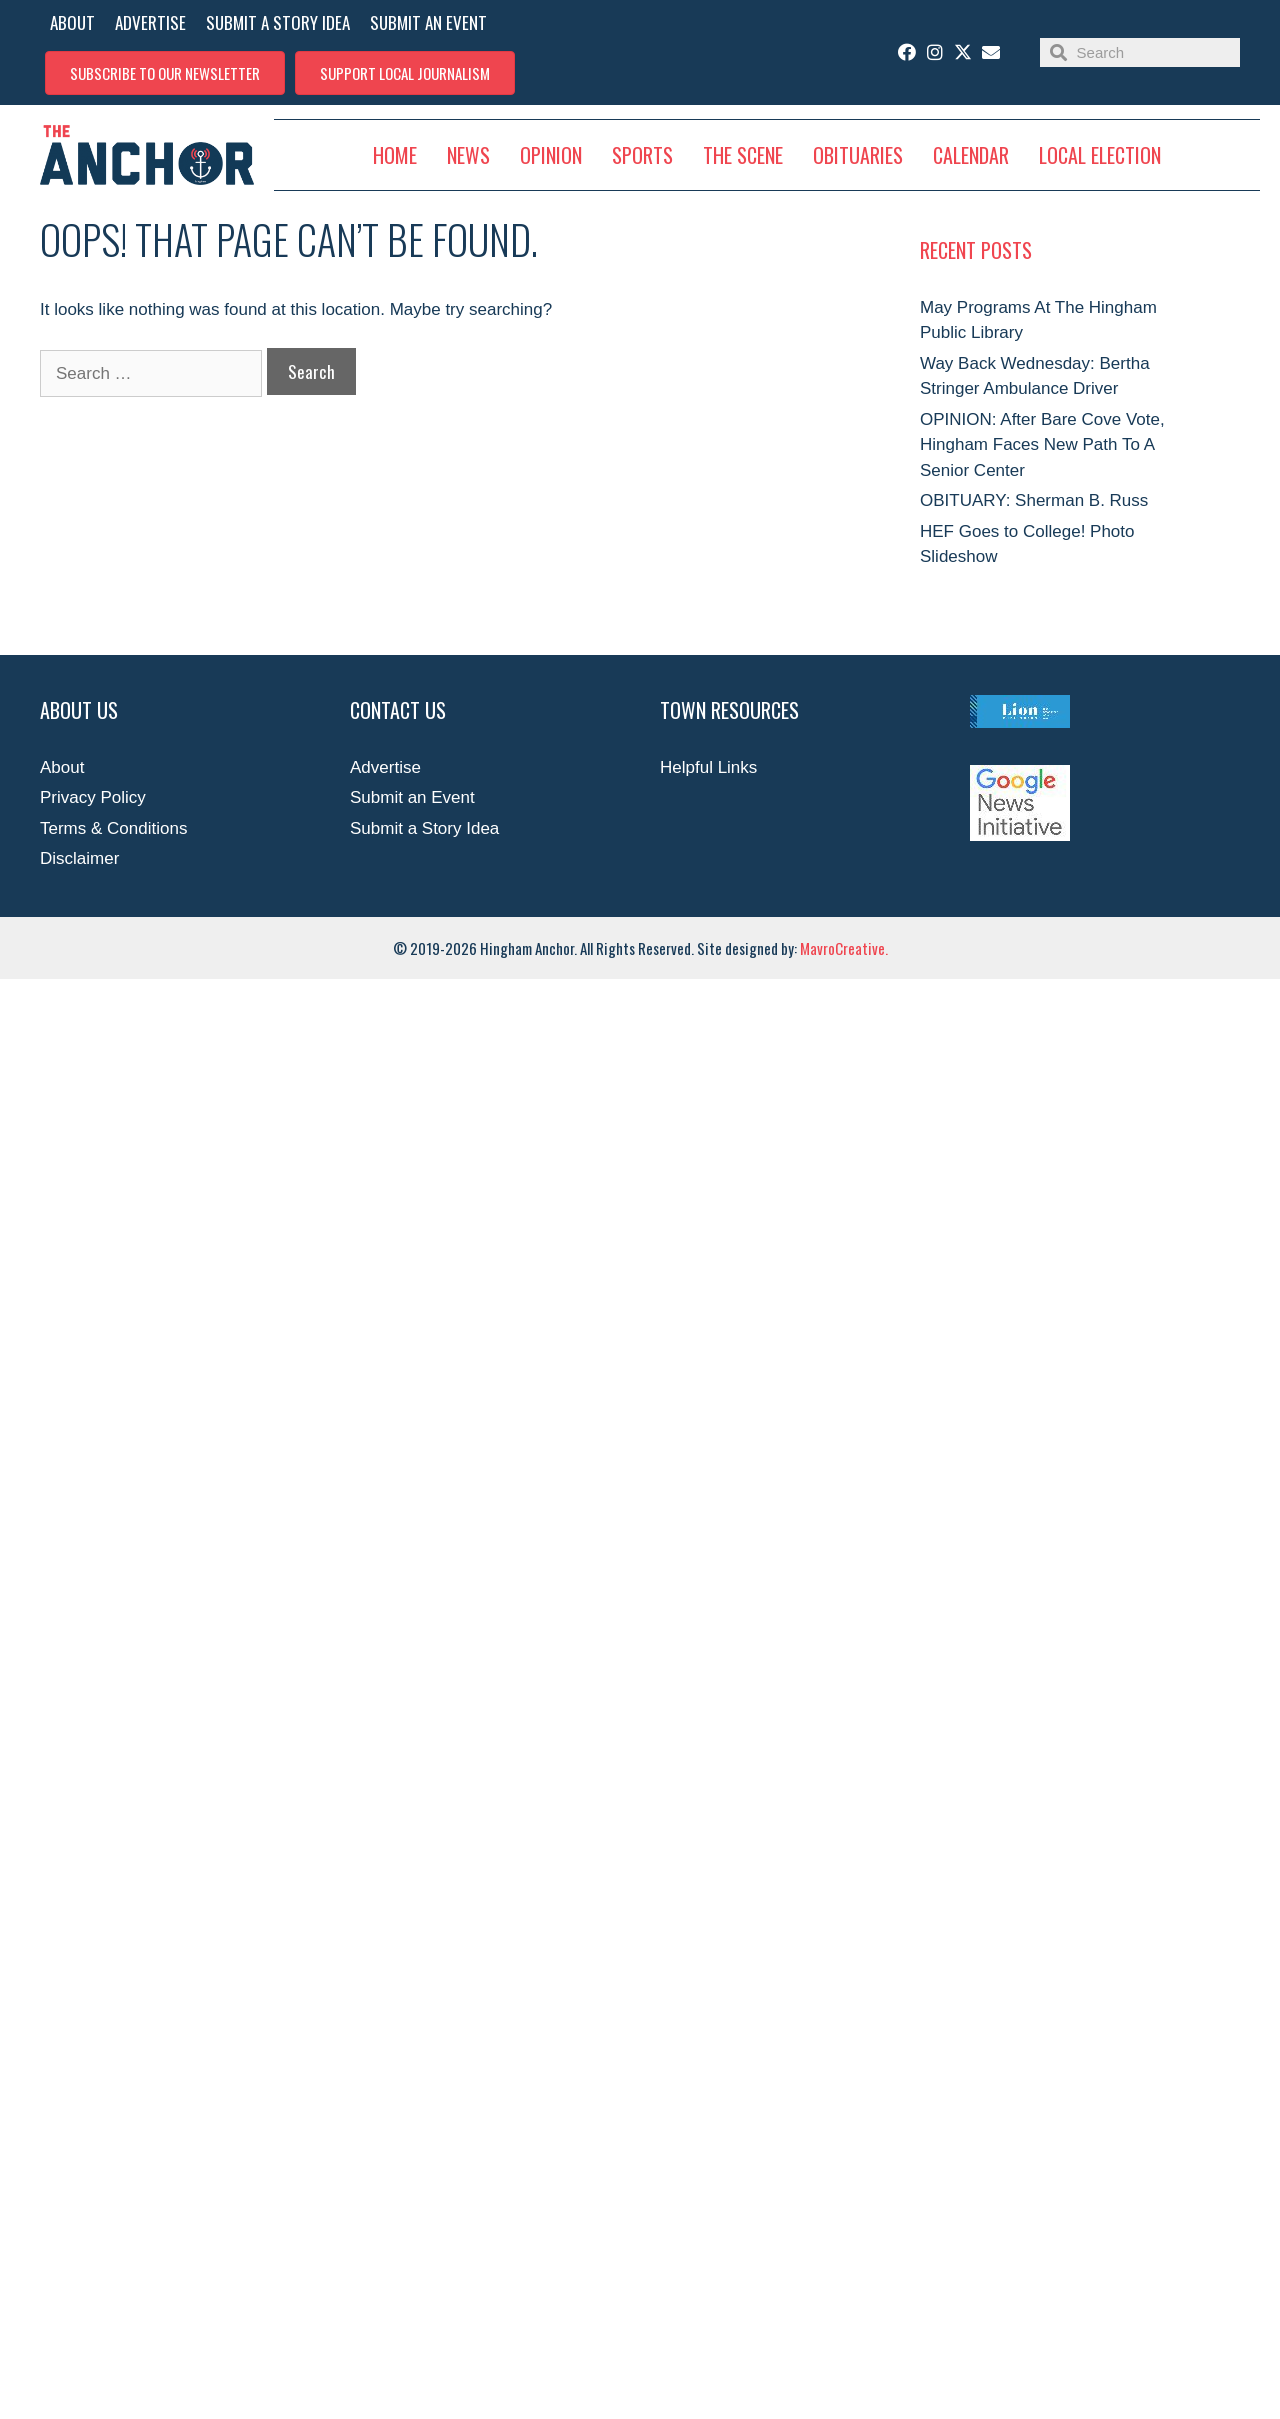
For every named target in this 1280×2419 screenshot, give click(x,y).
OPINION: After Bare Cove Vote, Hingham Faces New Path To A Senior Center (1042, 445)
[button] (165, 73)
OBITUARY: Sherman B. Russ (1034, 500)
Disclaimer (79, 858)
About (62, 767)
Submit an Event (412, 797)
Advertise (385, 767)
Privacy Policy (93, 797)
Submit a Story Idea (424, 828)
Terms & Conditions (113, 828)
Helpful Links (708, 767)
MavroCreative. (844, 948)
